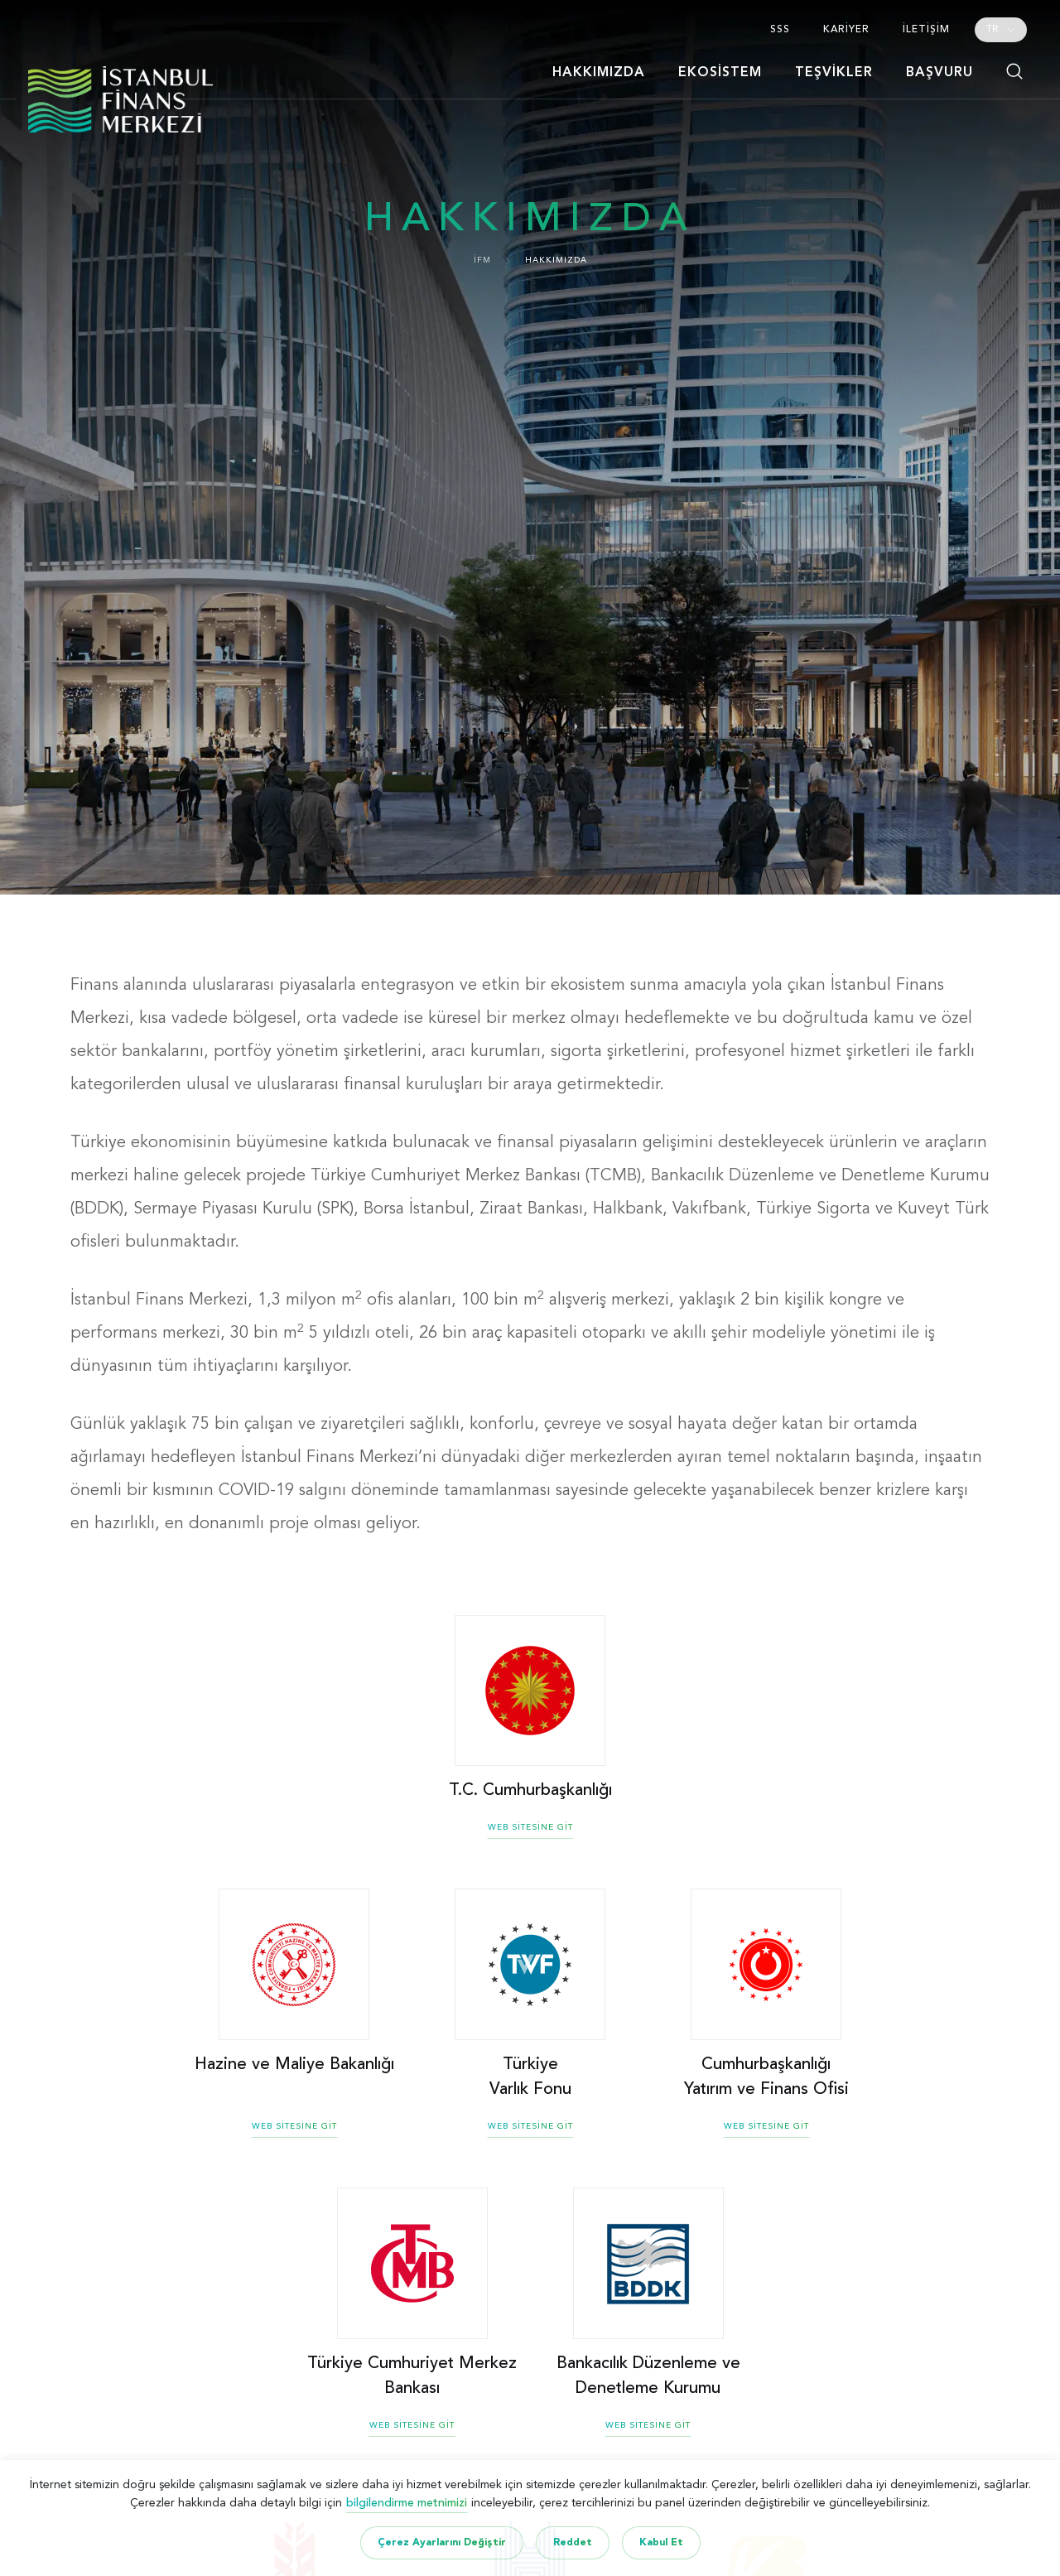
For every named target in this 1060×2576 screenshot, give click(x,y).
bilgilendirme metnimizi (406, 2503)
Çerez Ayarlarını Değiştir (442, 2543)
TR (992, 30)
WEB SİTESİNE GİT (530, 1827)
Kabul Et (661, 2543)
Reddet (572, 2543)
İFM (482, 260)
